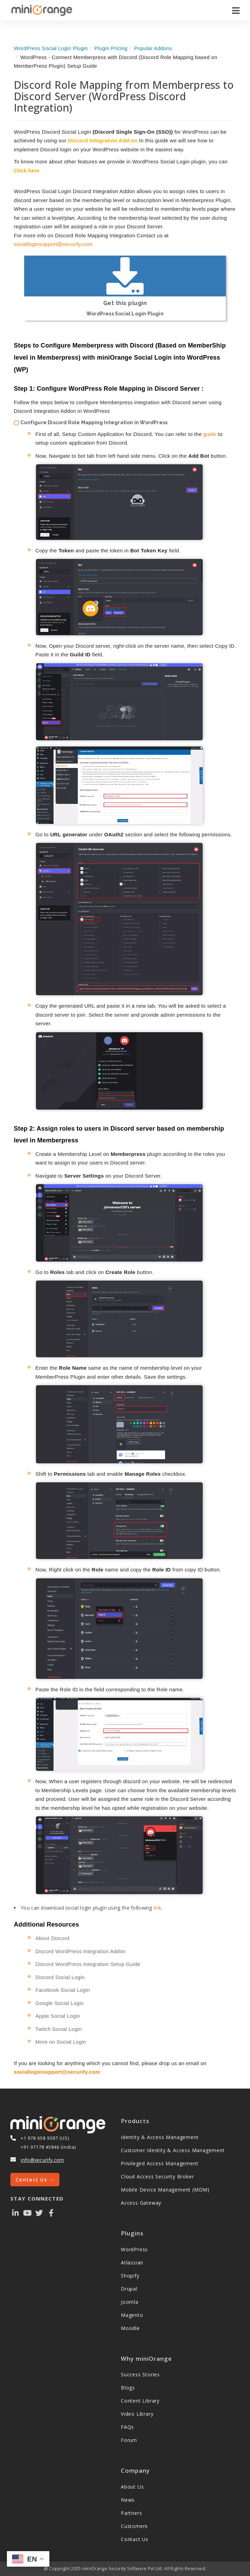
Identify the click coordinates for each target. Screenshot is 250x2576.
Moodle (130, 2328)
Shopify (130, 2275)
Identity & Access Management (160, 2137)
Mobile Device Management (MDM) (165, 2189)
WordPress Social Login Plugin (51, 48)
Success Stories (140, 2374)
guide (210, 434)
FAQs (127, 2427)
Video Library (137, 2414)
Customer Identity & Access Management (173, 2150)
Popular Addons (153, 48)
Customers (134, 2526)
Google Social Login (60, 2003)
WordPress (134, 2249)
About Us (132, 2486)
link (157, 1907)
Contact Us (134, 2539)
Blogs (128, 2387)
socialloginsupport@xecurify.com (53, 244)
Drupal (129, 2288)
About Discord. (53, 1938)
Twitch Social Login (59, 2029)
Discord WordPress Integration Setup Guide (88, 1964)
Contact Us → (35, 2179)
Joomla (129, 2302)
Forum (129, 2440)
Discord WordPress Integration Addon (81, 1951)
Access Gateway (141, 2202)
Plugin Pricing (110, 48)
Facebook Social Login (63, 1990)
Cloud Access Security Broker (157, 2176)
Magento (132, 2315)
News (128, 2500)
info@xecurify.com (42, 2160)
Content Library (140, 2400)
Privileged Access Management (159, 2163)
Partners (131, 2513)
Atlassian (132, 2262)
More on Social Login (61, 2042)
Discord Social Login (60, 1977)
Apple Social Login (58, 2016)
